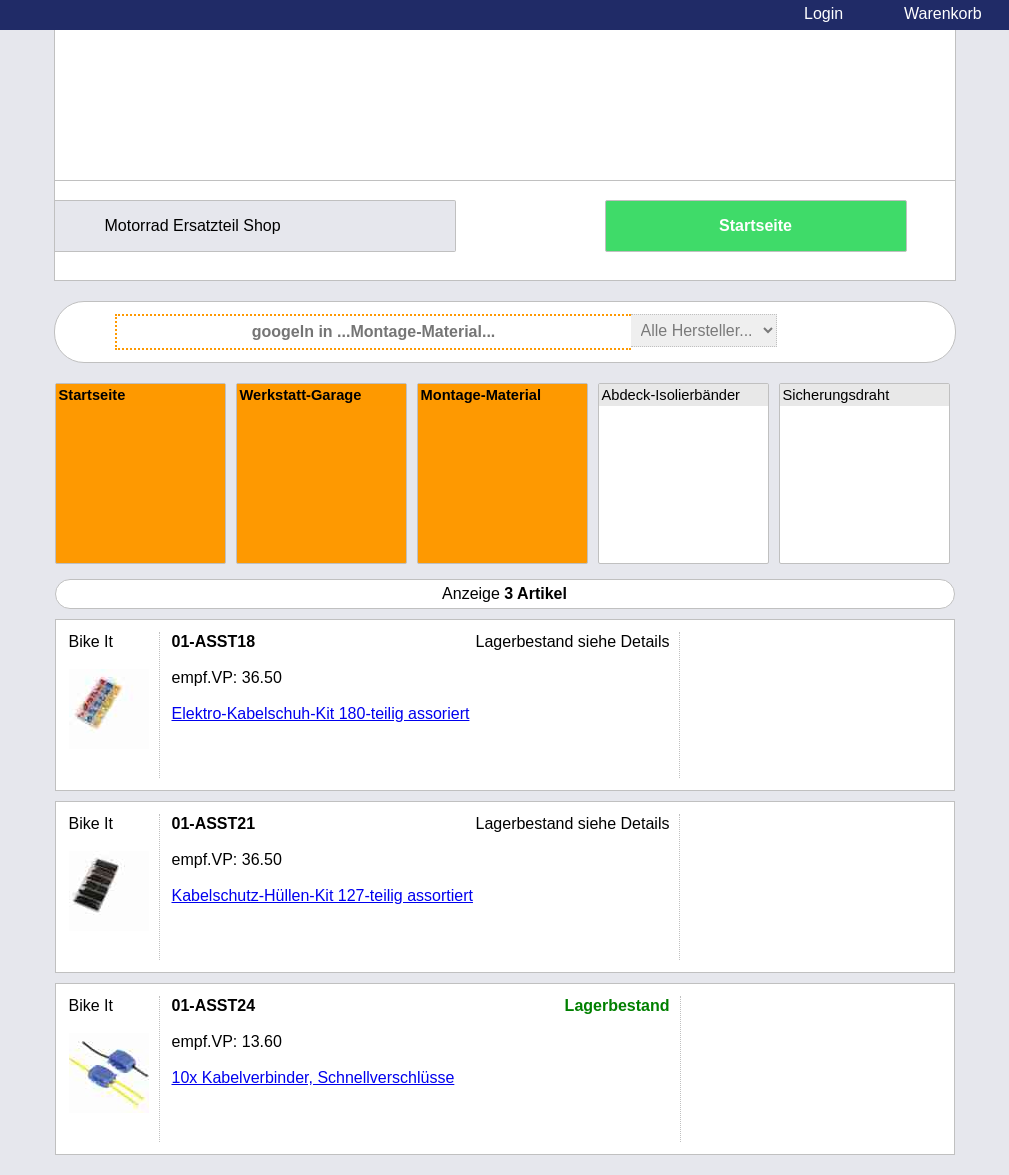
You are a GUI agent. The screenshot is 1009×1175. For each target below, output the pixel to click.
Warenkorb (943, 13)
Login (823, 13)
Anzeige (504, 593)
